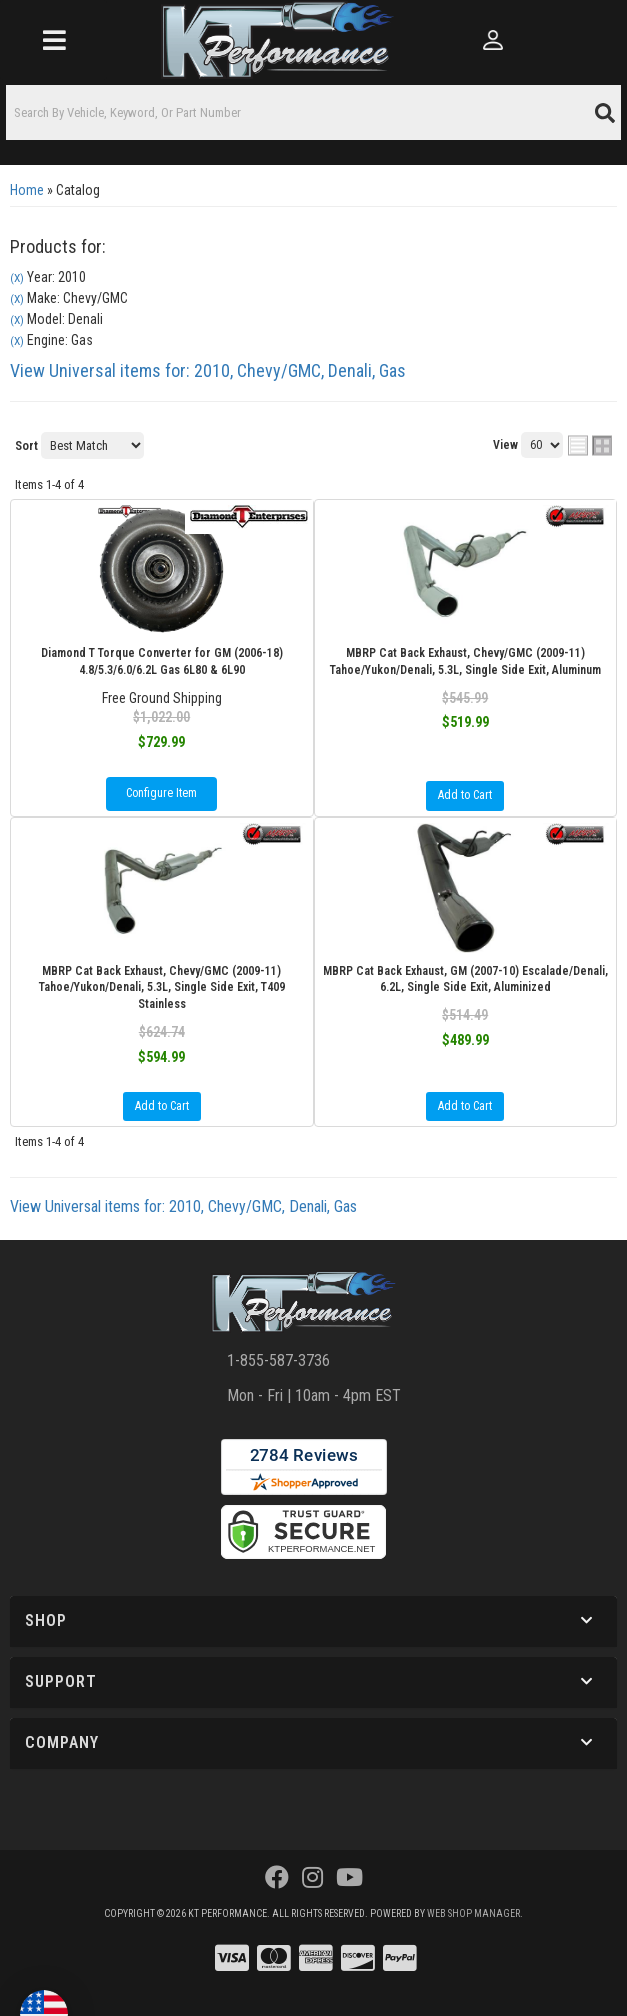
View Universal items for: (208, 370)
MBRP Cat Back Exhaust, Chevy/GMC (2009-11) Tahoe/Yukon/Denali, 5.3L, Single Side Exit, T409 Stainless (162, 988)
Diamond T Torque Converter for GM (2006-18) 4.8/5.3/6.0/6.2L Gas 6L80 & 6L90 (162, 661)
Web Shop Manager (473, 1913)
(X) (17, 278)
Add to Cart (465, 795)
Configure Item (161, 793)
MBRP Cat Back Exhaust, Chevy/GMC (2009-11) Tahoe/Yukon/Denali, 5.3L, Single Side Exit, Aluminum (465, 661)
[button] (313, 112)
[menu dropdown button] (53, 40)
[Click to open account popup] (493, 40)
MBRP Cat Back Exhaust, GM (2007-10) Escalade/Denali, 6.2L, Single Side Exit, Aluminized (465, 979)
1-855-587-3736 (278, 1360)
